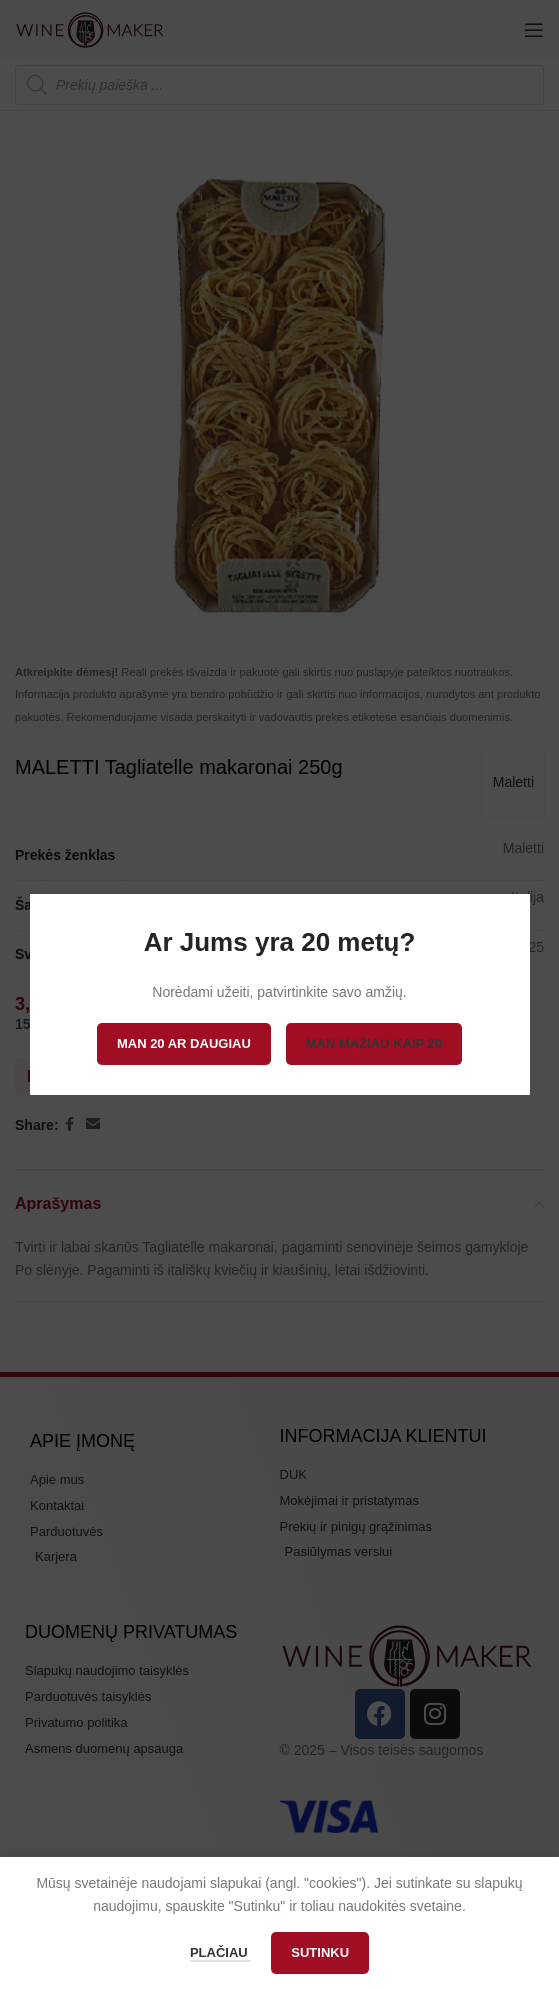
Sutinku (320, 1952)
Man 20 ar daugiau (184, 1043)
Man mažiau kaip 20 (374, 1043)
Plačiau (220, 1952)
